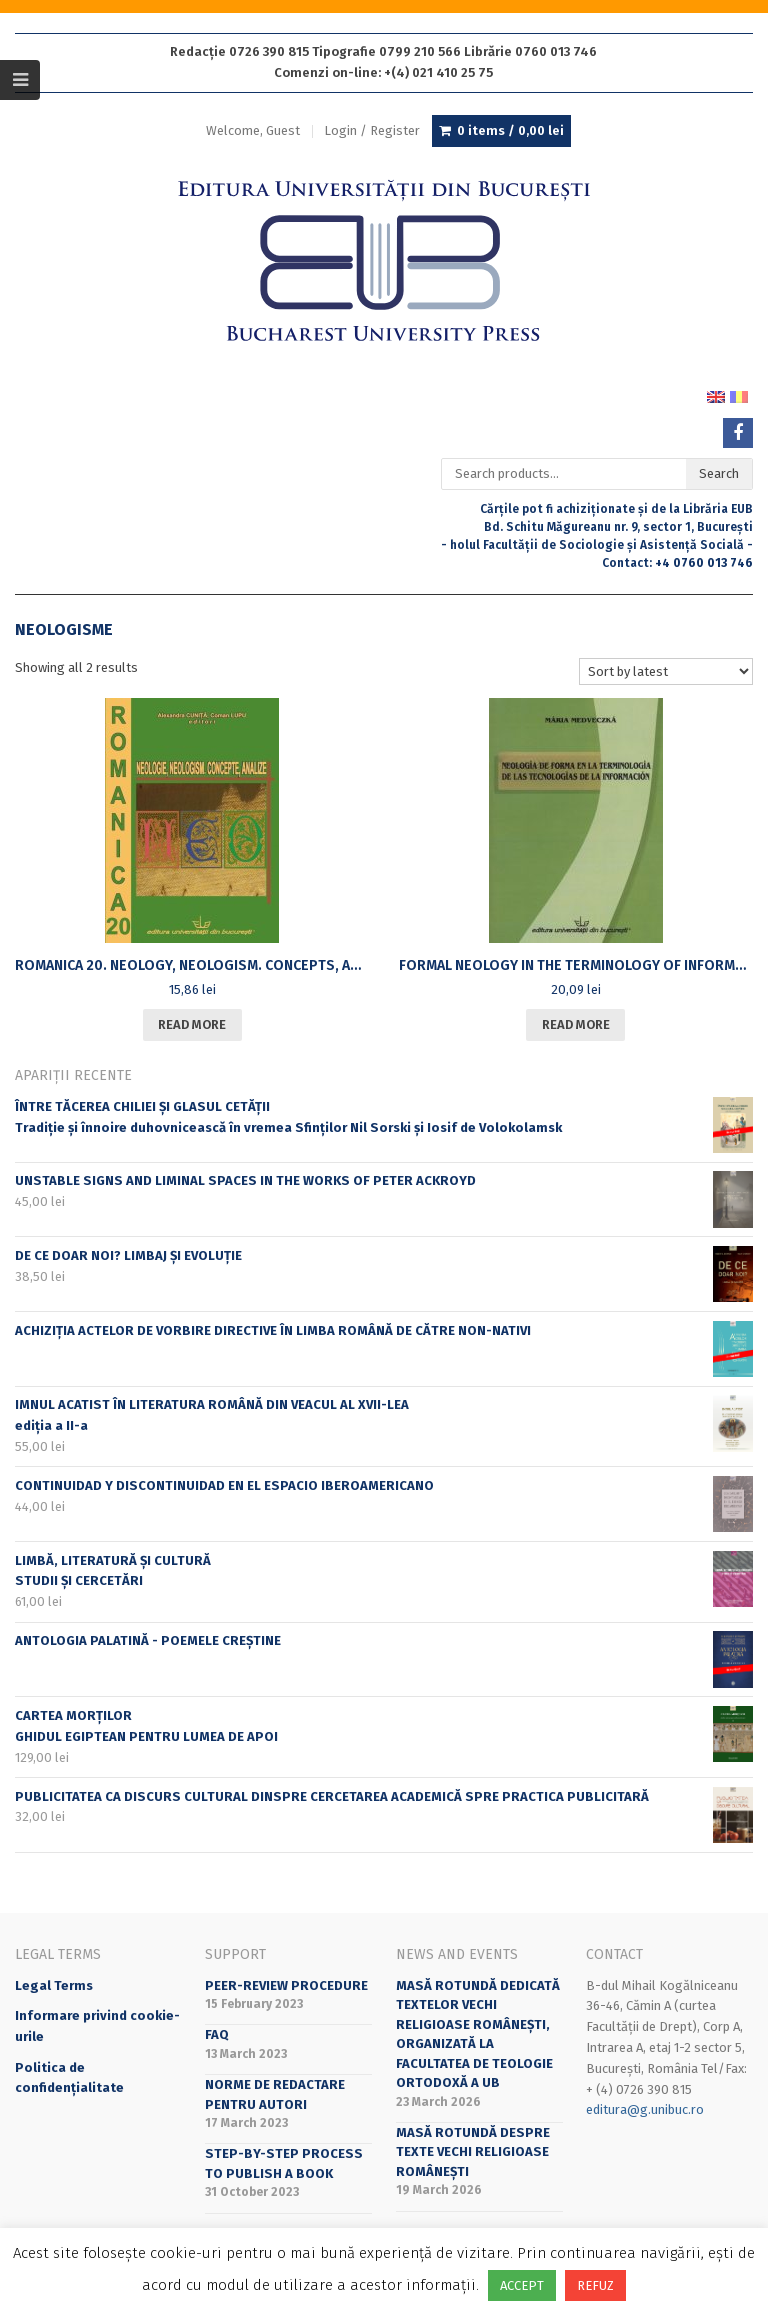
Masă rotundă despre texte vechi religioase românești (473, 2152)
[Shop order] (666, 671)
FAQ (217, 2034)
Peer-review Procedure (286, 1985)
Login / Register (372, 130)
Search (719, 473)
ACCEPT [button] (522, 2285)
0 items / (510, 131)
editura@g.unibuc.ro (645, 2109)
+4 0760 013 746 (704, 563)
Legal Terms (54, 1985)
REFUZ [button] (595, 2285)
